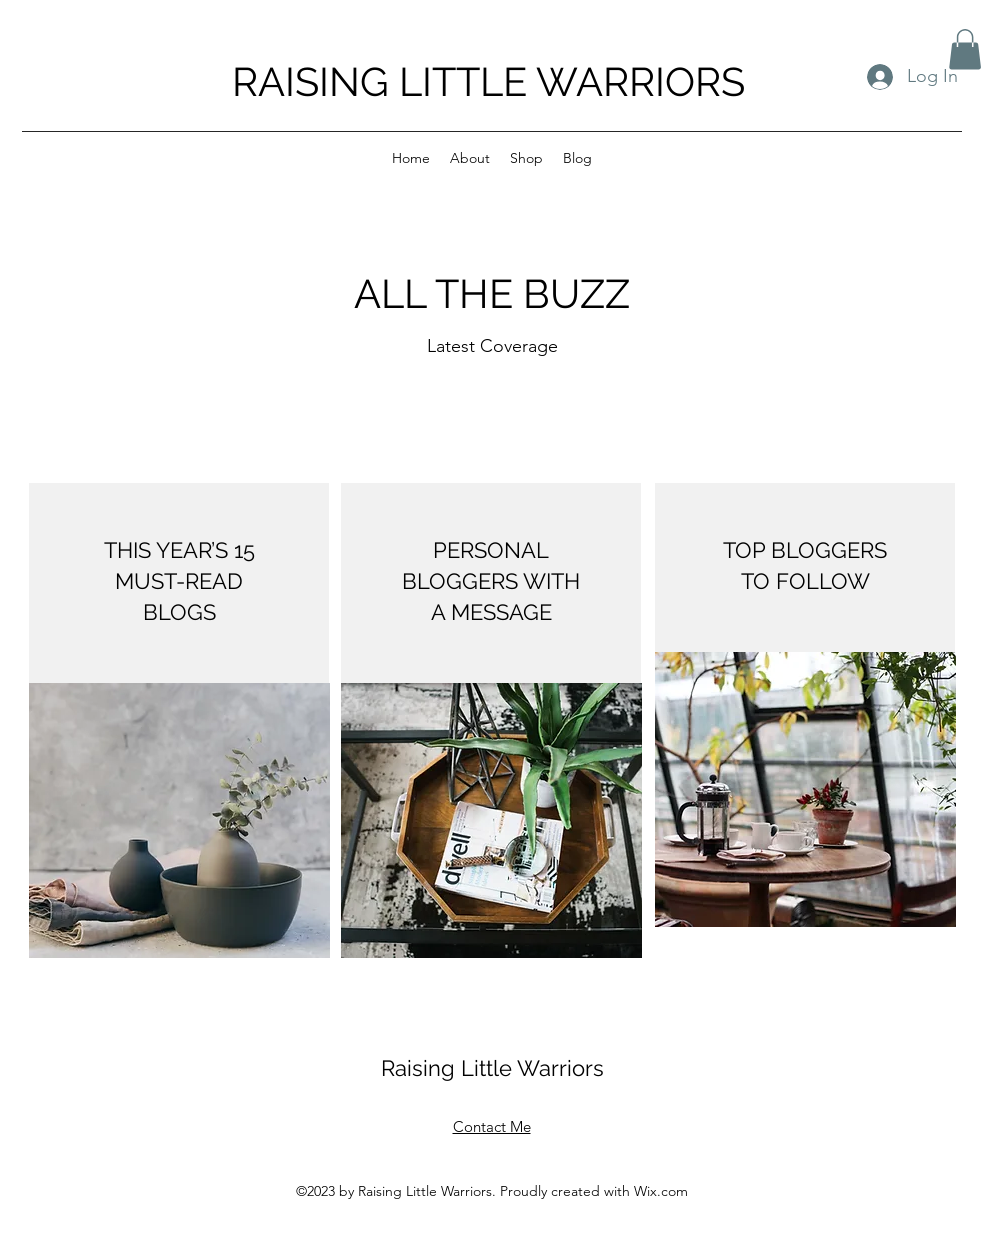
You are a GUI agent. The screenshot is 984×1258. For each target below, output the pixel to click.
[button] (965, 49)
